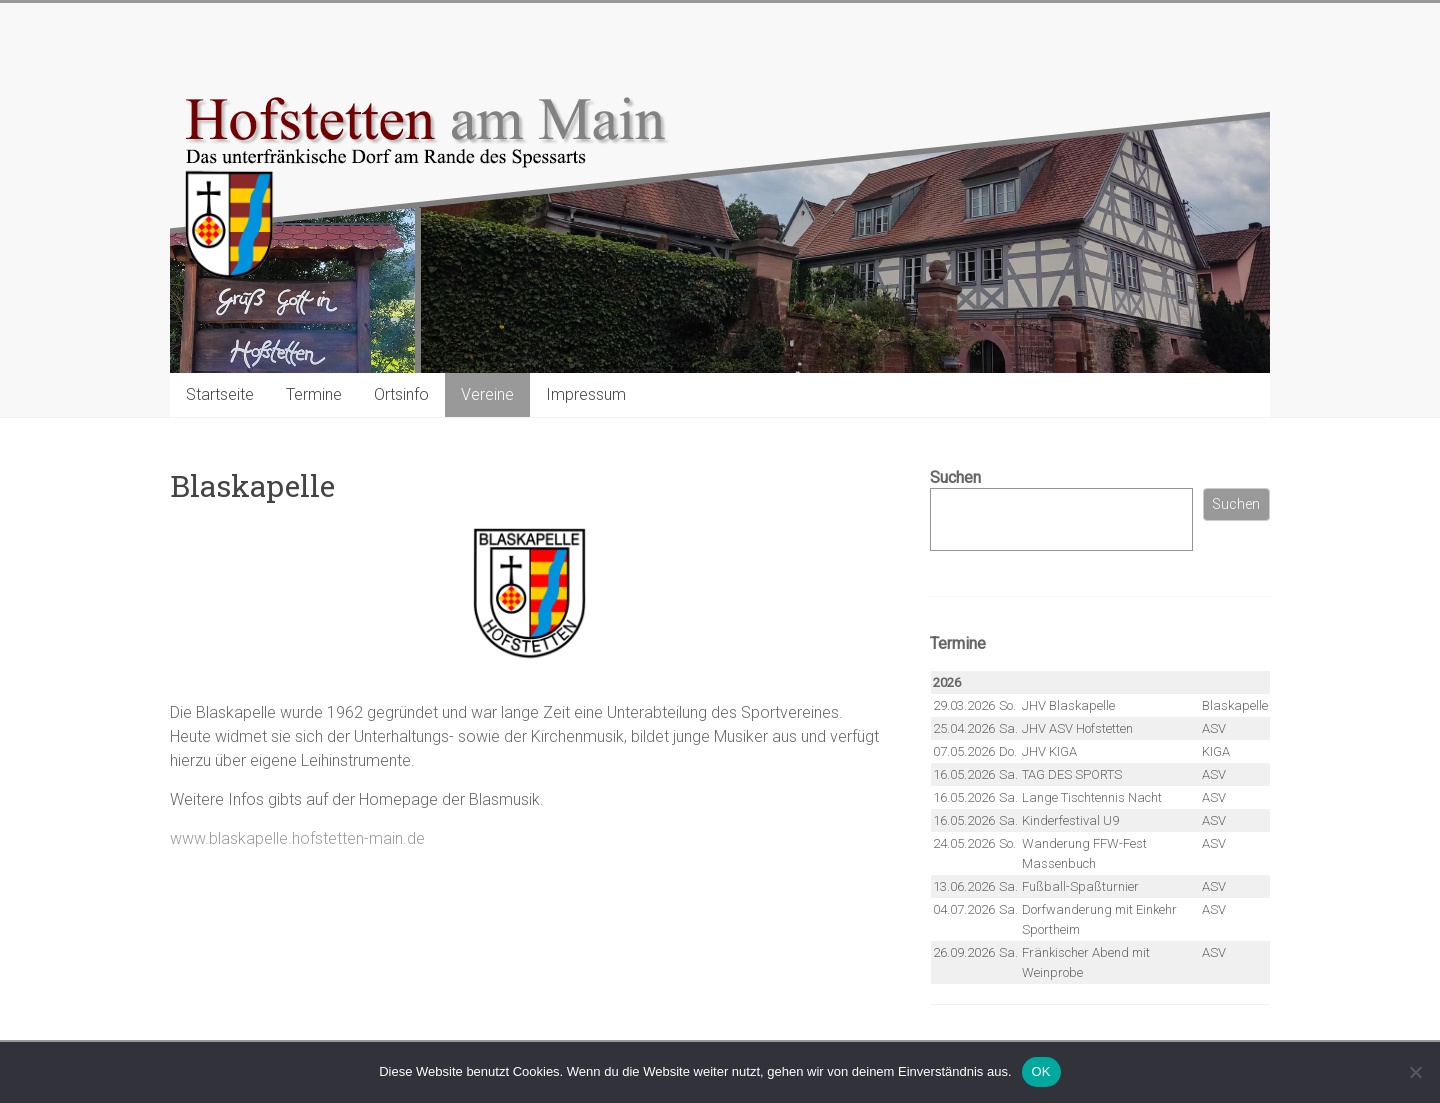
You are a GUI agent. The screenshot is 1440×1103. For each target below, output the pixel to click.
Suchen (955, 477)
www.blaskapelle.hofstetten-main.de (297, 838)
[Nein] (1415, 1072)
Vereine (487, 394)
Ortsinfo (401, 394)
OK (1041, 1071)
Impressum (586, 394)
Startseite (220, 394)
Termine (314, 394)
